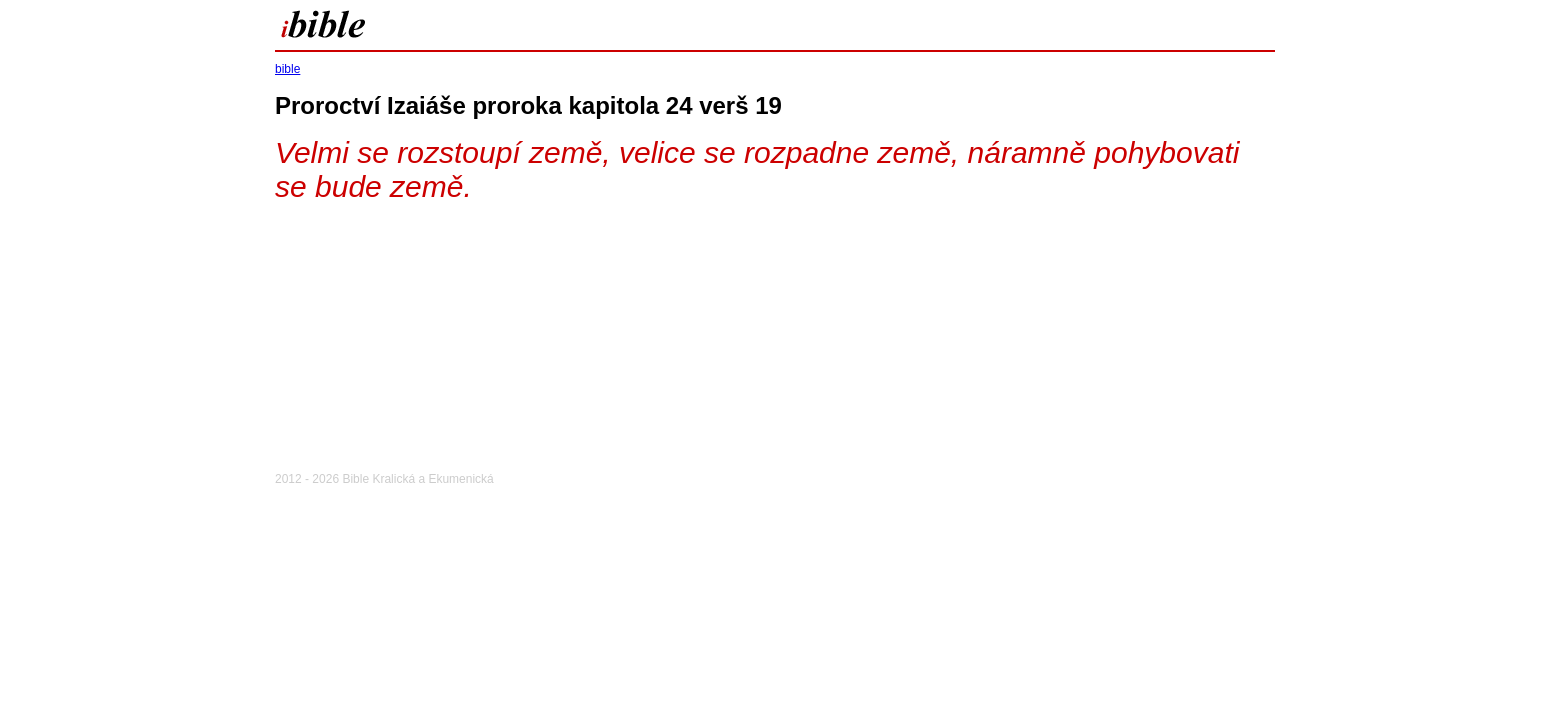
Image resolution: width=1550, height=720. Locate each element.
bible (287, 69)
